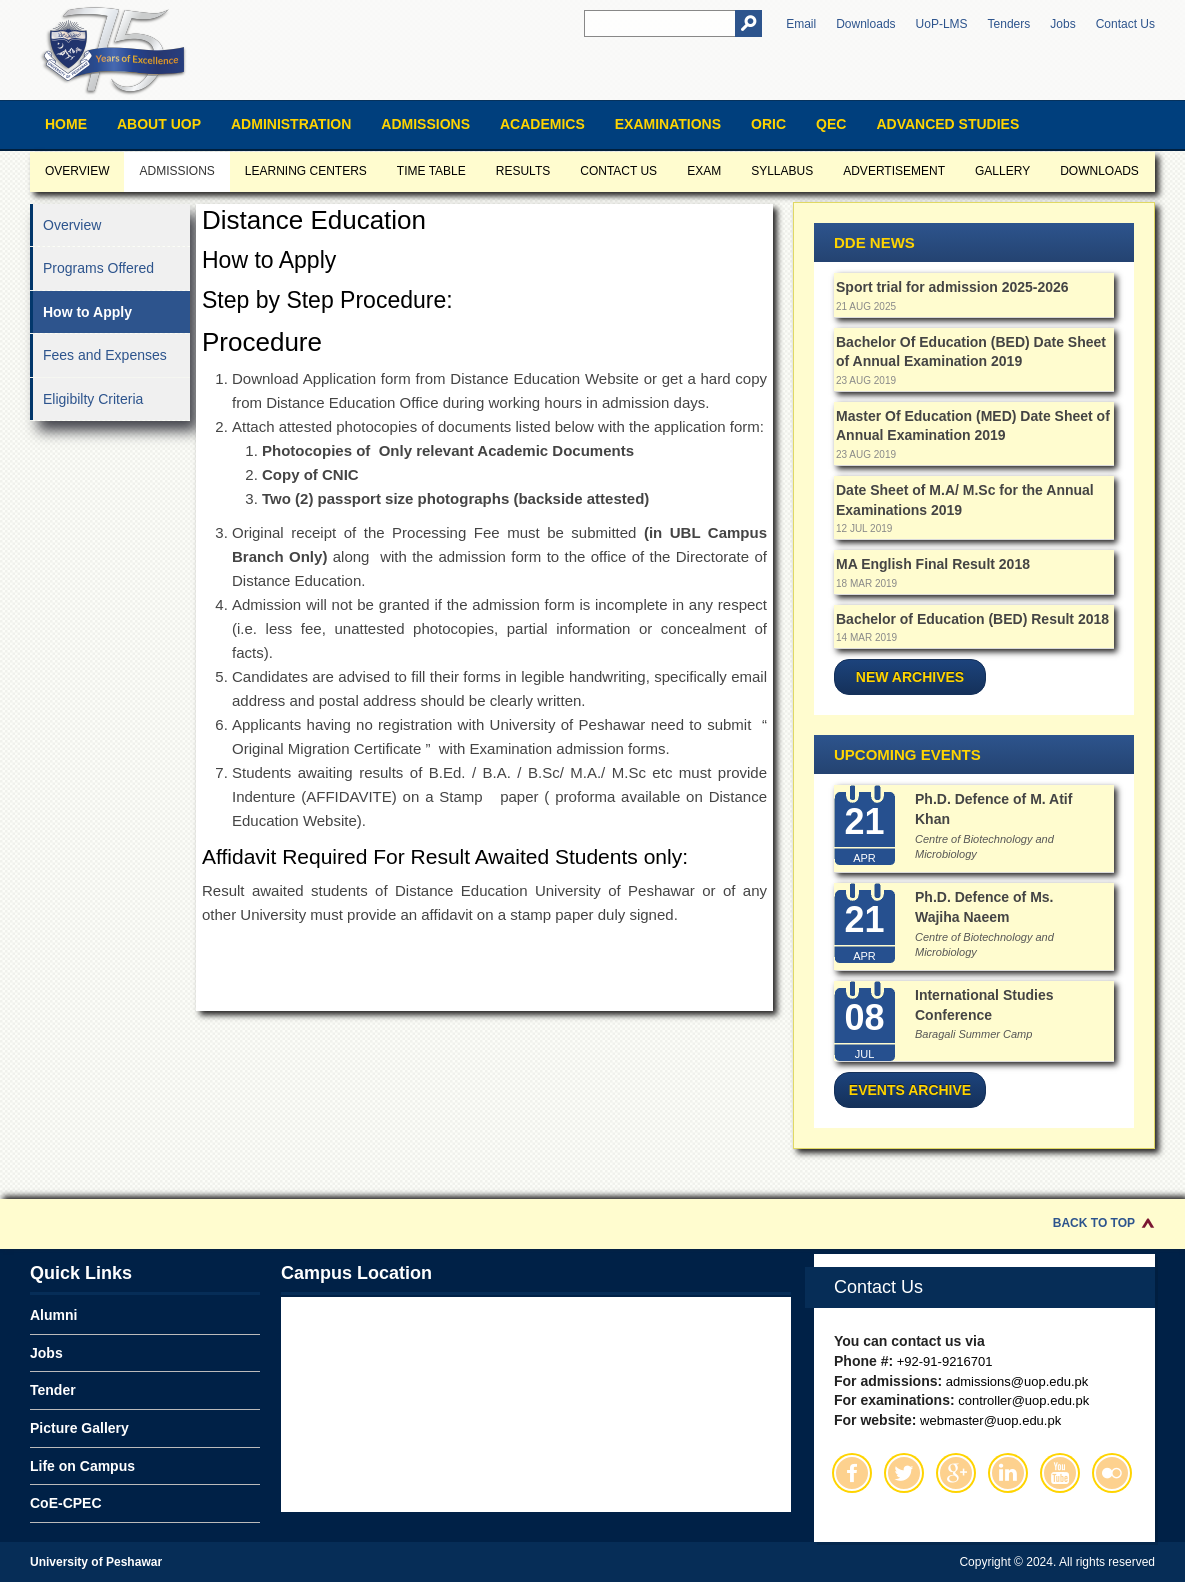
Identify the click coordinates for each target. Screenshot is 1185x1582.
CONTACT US (618, 171)
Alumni (53, 1315)
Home (66, 124)
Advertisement (894, 171)
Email (801, 24)
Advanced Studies (947, 124)
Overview (77, 171)
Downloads (865, 24)
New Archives (910, 677)
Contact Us (1125, 24)
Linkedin (1008, 1473)
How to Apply (87, 312)
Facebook (852, 1473)
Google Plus (956, 1473)
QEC (831, 124)
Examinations (668, 124)
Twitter (904, 1473)
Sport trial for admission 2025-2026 (952, 287)
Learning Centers (306, 171)
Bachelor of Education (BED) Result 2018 (972, 619)
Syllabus (782, 171)
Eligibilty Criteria (93, 399)
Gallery (1002, 171)
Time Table (431, 171)
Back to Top (1094, 1223)
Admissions (425, 124)
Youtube (1060, 1473)
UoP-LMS (942, 24)
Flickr (1112, 1473)
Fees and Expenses (105, 355)
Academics (542, 124)
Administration (291, 124)
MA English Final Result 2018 (933, 564)
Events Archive (910, 1090)
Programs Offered (98, 268)
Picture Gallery (79, 1428)
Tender (53, 1390)
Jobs (1062, 24)
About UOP (159, 124)
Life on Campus (82, 1466)
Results (523, 171)
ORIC (768, 124)
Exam (704, 171)
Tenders (1009, 24)
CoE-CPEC (66, 1503)
